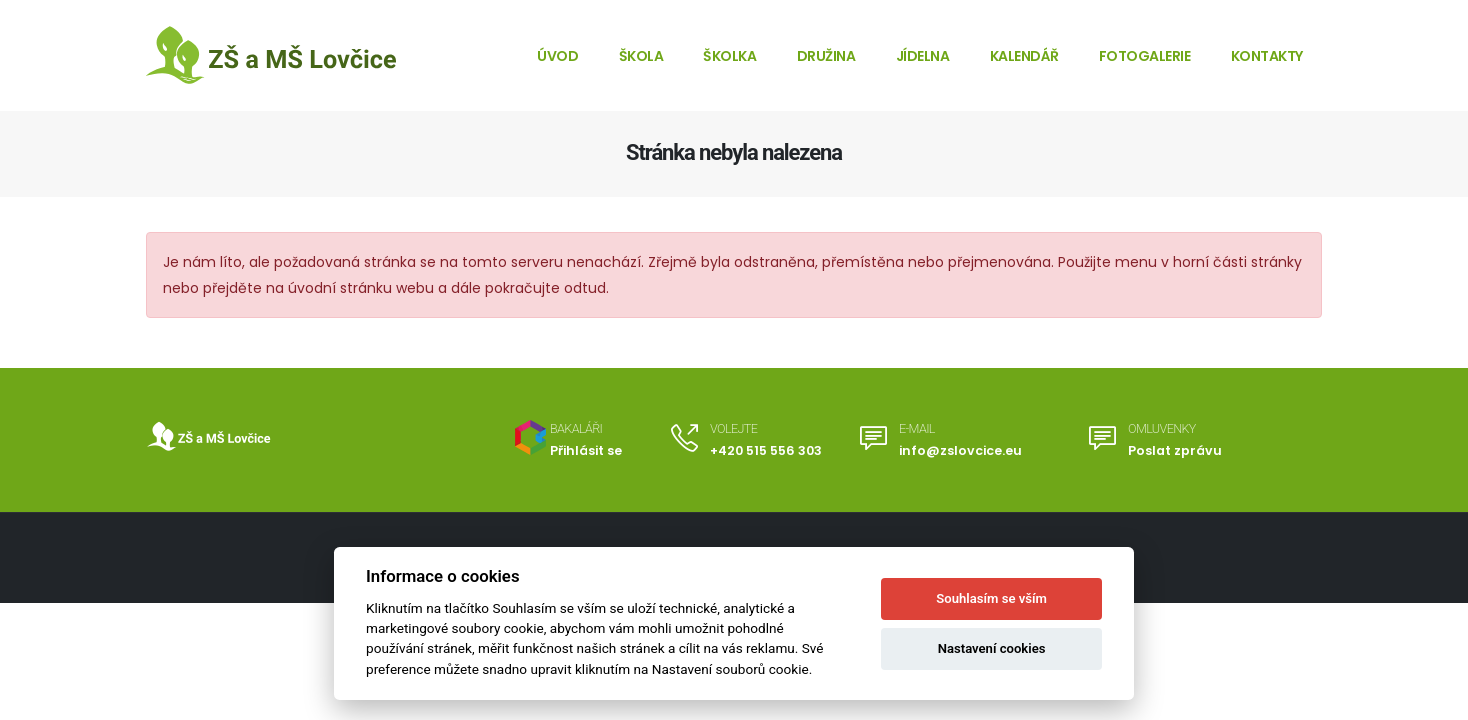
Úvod (557, 56)
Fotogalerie (1145, 56)
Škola (641, 56)
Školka (729, 56)
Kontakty (1267, 56)
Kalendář (1024, 56)
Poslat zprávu (1175, 450)
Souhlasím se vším (991, 598)
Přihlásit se (586, 450)
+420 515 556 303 (766, 450)
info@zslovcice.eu (960, 450)
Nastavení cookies (992, 648)
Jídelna (923, 56)
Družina (826, 56)
